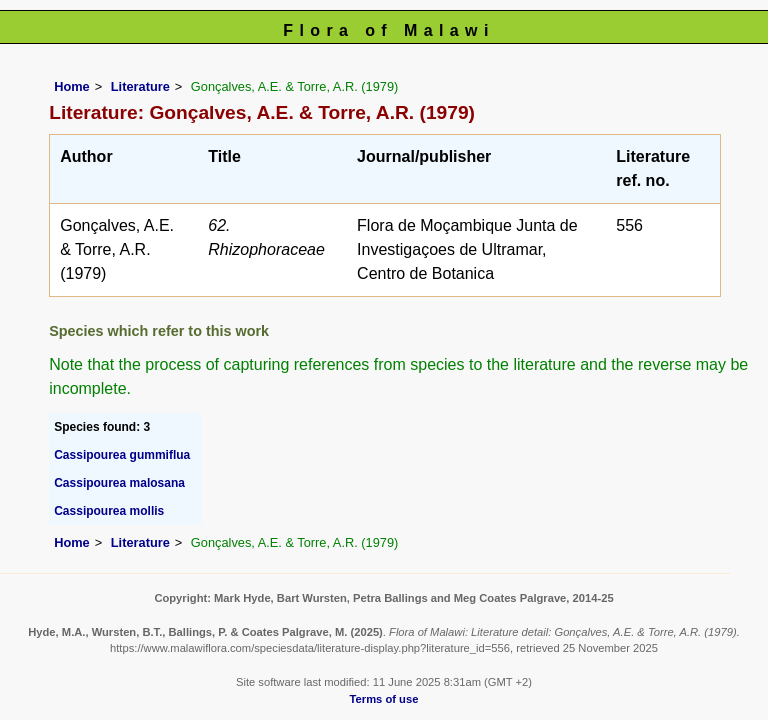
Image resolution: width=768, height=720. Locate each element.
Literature (140, 86)
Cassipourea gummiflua (122, 455)
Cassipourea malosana (119, 483)
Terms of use (384, 699)
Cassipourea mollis (109, 511)
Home (72, 86)
